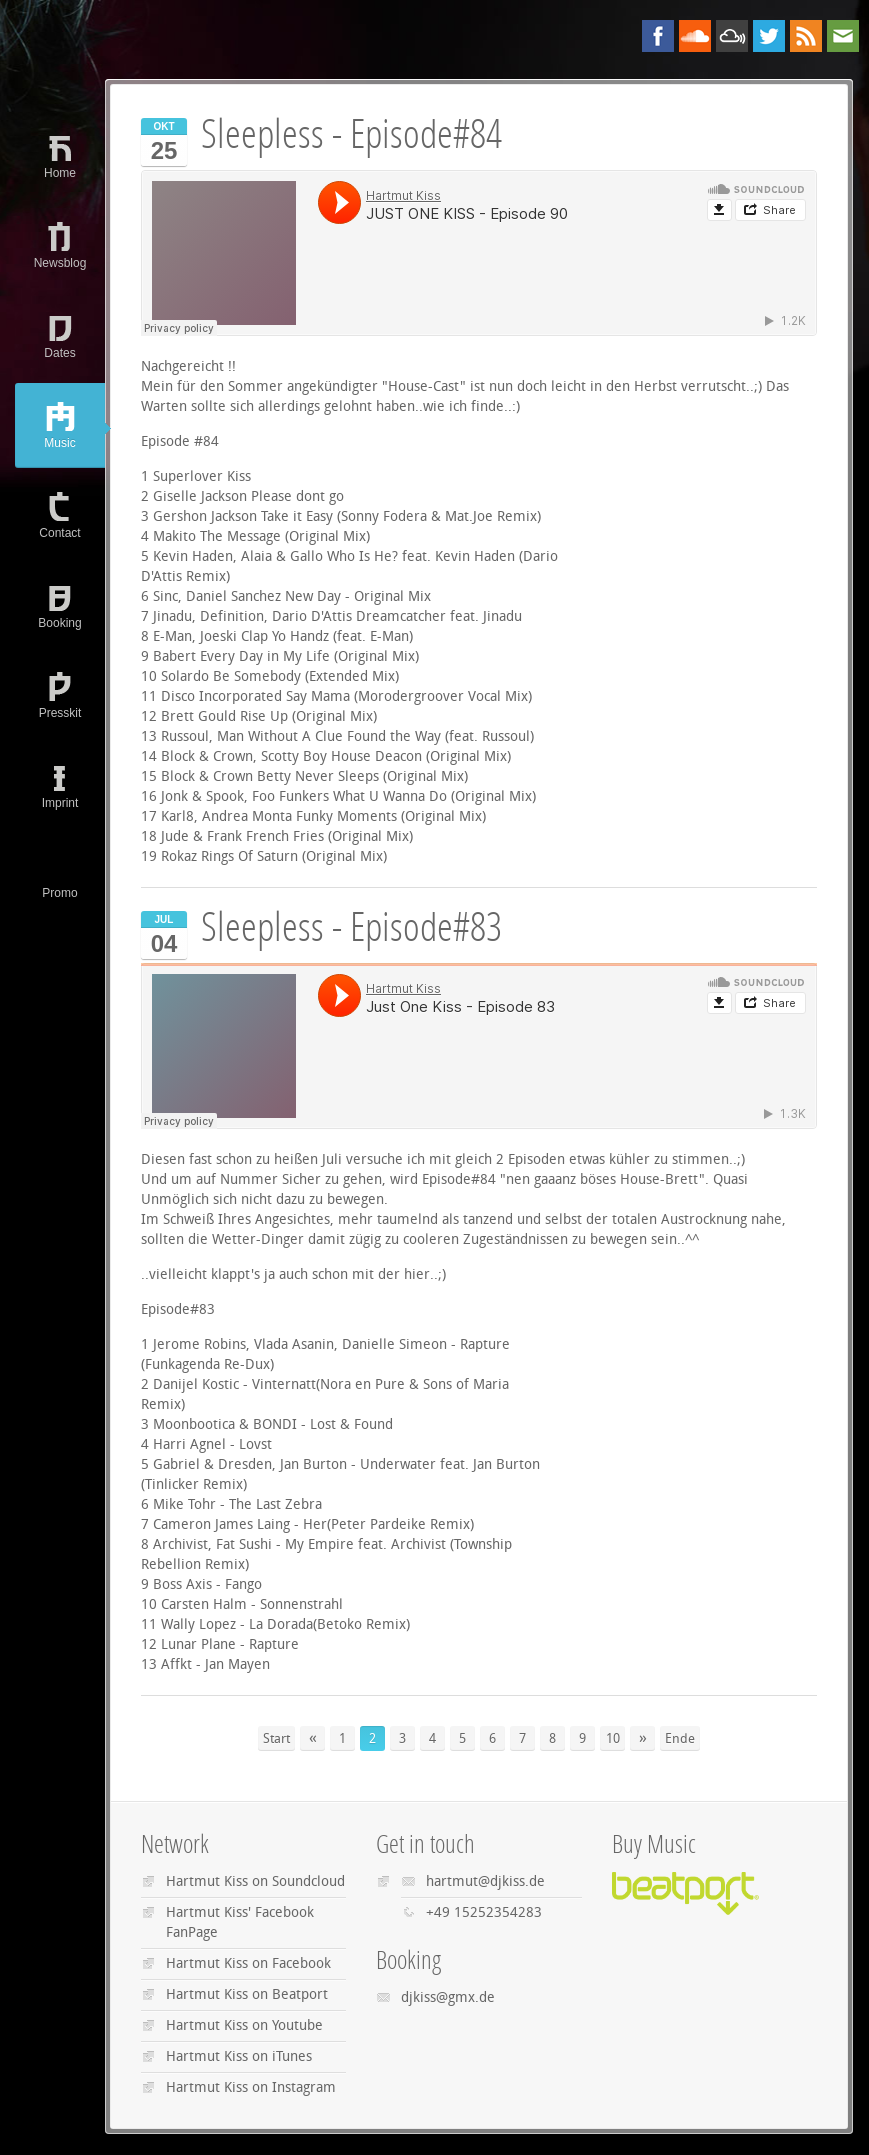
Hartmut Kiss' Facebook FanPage (240, 1922)
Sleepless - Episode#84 (351, 134)
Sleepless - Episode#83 (351, 927)
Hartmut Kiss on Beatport (247, 1994)
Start (276, 1738)
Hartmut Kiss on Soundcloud (255, 1881)
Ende (680, 1738)
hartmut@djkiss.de (485, 1881)
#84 (206, 441)
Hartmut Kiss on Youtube (244, 2025)
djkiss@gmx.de (448, 1997)
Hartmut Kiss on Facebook (248, 1963)
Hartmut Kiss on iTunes (239, 2056)
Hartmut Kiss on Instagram (251, 2087)
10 (613, 1738)
